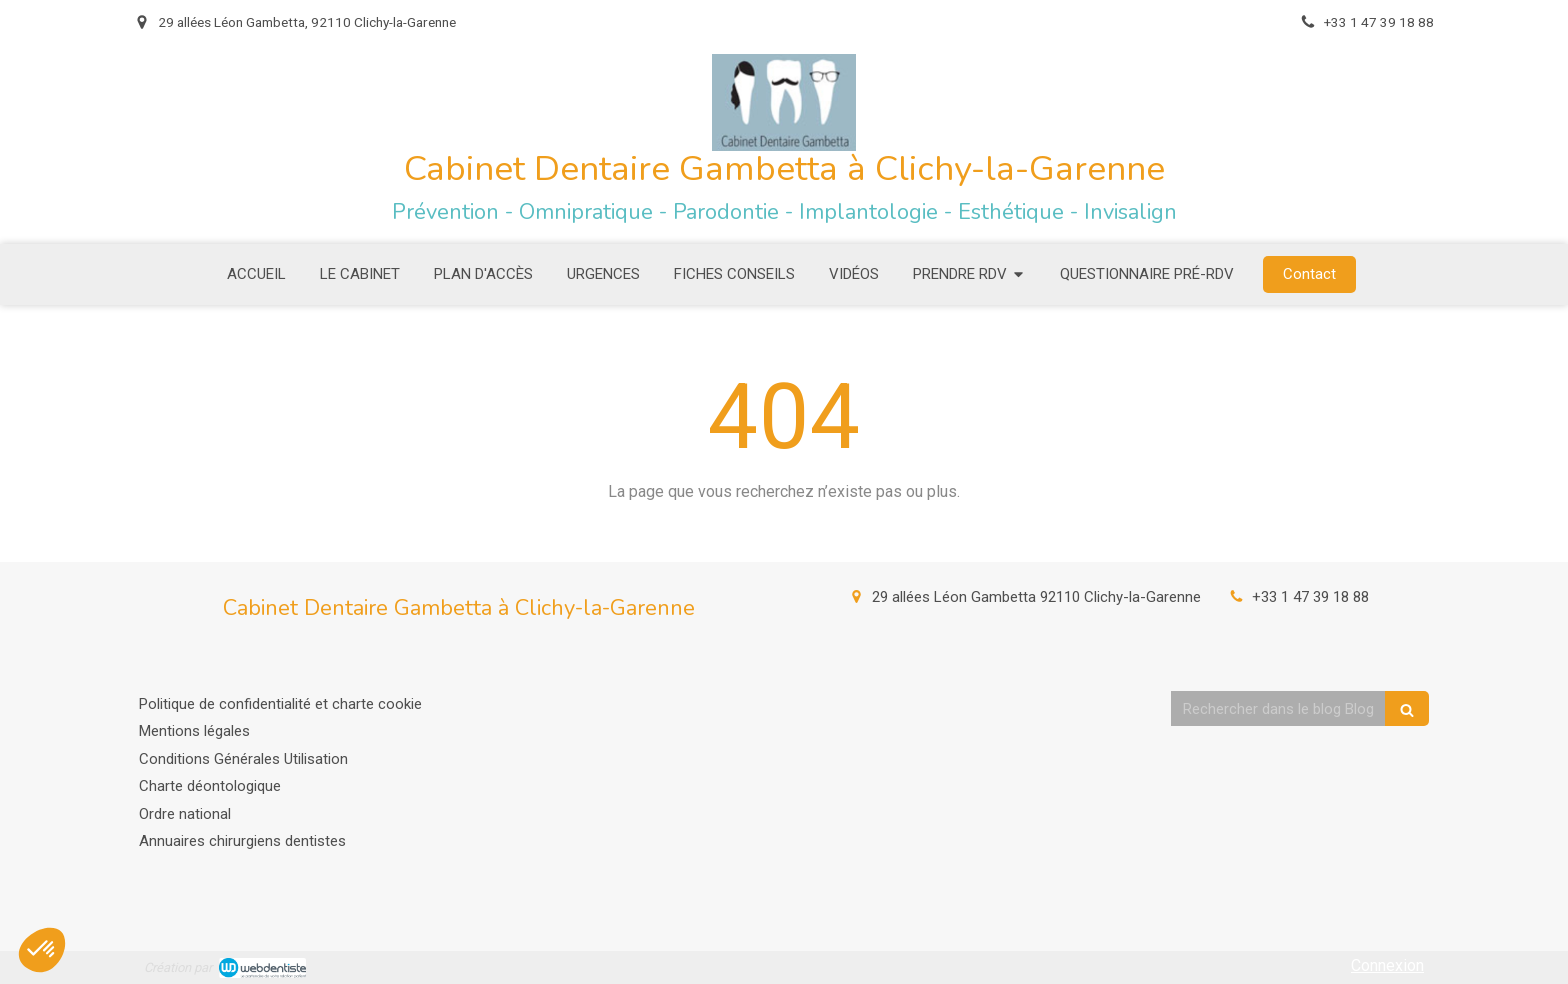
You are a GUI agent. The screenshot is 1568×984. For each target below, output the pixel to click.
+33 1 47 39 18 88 (1310, 597)
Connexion (1387, 965)
